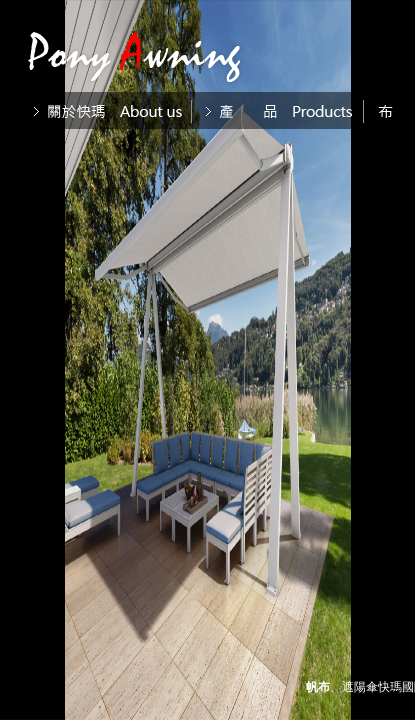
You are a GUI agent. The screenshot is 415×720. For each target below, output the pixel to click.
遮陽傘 (360, 687)
